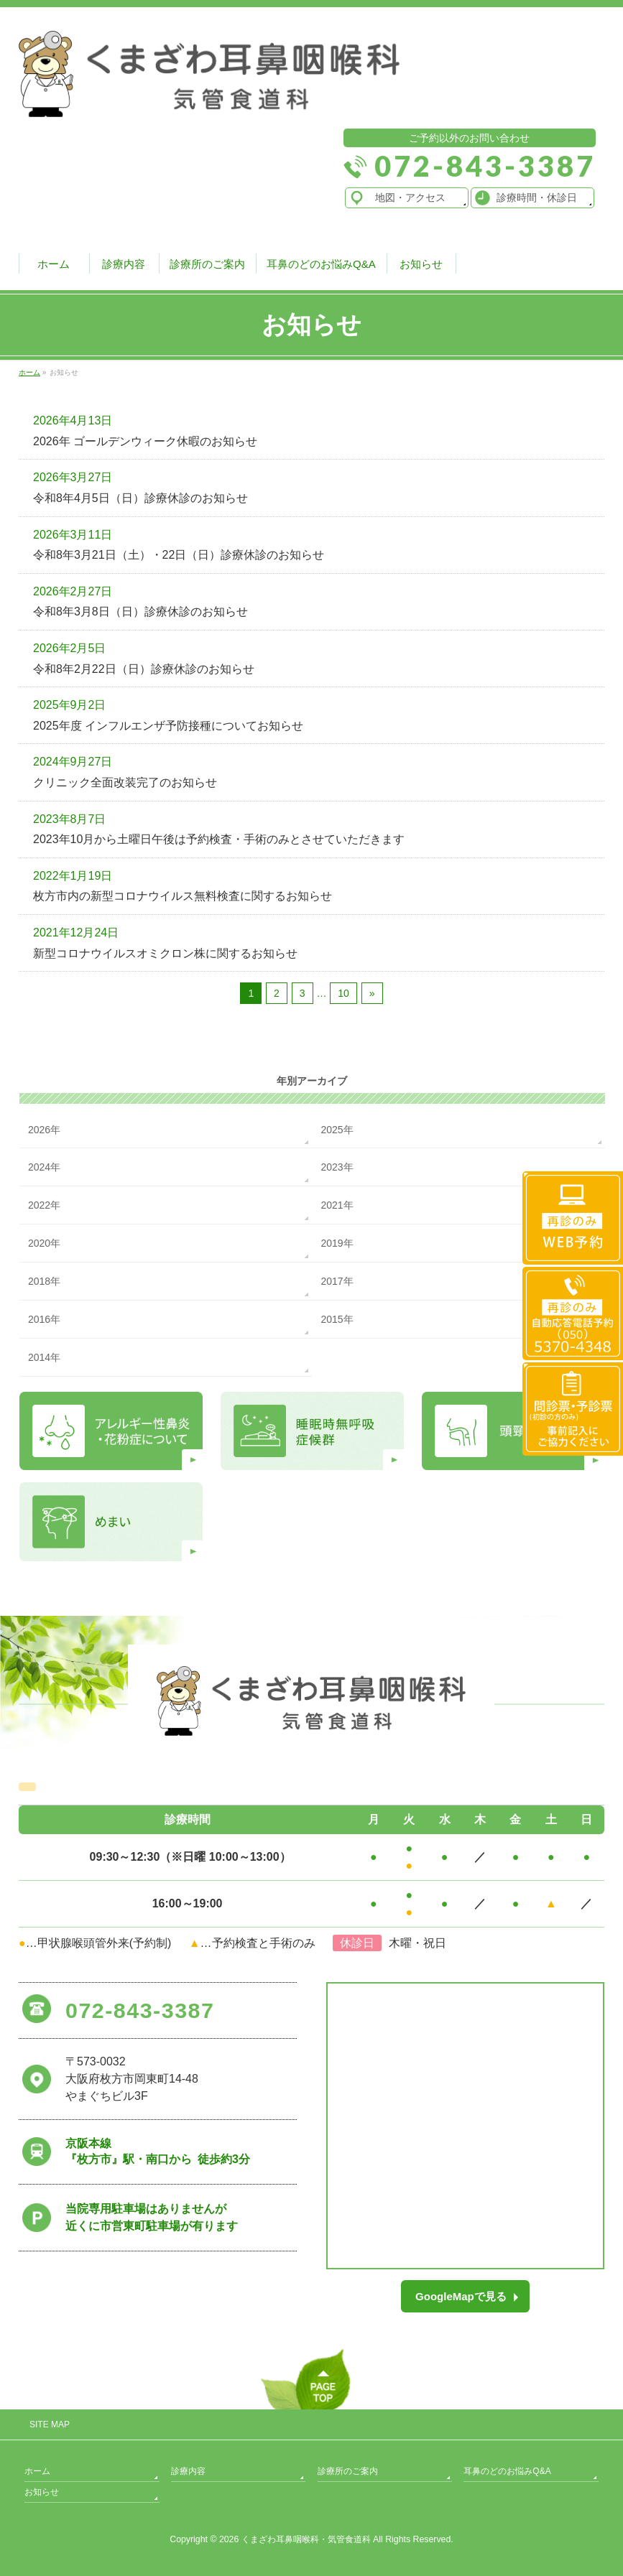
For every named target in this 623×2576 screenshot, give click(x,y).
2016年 (44, 1319)
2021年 (336, 1205)
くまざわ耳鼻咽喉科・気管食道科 (306, 2539)
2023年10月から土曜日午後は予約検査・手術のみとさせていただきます (219, 839)
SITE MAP (49, 2424)
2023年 (336, 1167)
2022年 (44, 1205)
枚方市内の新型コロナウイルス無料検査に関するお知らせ (182, 896)
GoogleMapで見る (461, 2296)
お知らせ (41, 2492)
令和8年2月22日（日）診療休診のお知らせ (143, 669)
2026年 (44, 1129)
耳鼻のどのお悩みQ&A (506, 2471)
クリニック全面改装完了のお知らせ (125, 782)
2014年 (44, 1357)
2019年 (336, 1243)
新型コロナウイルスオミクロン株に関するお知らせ (165, 953)
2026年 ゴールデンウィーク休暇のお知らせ (145, 441)
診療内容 (188, 2471)
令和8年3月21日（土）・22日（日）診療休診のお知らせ (178, 555)
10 (343, 993)
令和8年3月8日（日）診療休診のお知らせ (140, 611)
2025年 (336, 1129)
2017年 (336, 1281)
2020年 (44, 1243)
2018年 (44, 1281)
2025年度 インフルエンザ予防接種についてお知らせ (168, 726)
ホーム (37, 2471)
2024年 (44, 1167)
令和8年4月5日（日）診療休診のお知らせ (140, 498)
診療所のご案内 (348, 2471)
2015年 (336, 1319)
